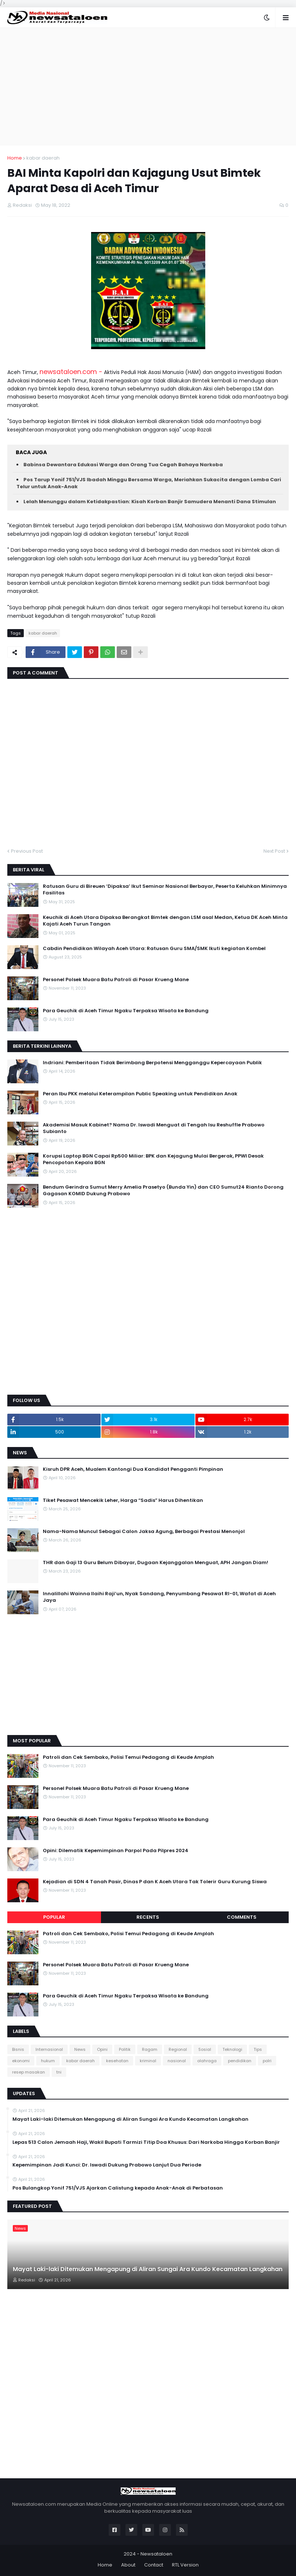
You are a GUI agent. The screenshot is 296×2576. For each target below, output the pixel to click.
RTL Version (185, 2564)
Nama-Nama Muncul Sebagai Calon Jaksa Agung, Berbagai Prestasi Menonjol (144, 1531)
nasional (177, 2061)
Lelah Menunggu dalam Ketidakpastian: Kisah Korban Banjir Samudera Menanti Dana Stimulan (149, 501)
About (128, 2564)
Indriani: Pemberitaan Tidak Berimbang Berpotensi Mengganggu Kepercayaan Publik (152, 1062)
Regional (178, 2049)
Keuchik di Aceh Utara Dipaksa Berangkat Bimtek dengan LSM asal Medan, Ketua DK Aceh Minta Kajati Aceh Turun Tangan (165, 920)
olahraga (207, 2061)
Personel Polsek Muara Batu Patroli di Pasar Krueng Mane (116, 979)
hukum (48, 2061)
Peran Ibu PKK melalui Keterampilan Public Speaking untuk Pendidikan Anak (140, 1094)
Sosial (204, 2049)
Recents (147, 1917)
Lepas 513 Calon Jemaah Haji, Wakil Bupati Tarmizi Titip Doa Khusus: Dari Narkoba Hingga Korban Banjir (146, 2142)
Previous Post (27, 851)
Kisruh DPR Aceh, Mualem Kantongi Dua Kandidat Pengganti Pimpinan (133, 1469)
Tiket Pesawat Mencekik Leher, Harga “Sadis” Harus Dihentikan (123, 1500)
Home (14, 157)
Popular (54, 1917)
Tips (258, 2049)
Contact (153, 2564)
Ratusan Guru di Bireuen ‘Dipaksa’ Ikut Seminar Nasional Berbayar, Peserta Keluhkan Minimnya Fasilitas (165, 889)
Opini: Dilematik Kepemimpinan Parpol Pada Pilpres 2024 (115, 1850)
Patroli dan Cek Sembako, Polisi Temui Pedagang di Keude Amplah (128, 1757)
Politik (125, 2049)
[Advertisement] (148, 86)
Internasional (49, 2049)
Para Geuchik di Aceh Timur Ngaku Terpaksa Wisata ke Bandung (126, 1010)
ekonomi (21, 2061)
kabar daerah (43, 157)
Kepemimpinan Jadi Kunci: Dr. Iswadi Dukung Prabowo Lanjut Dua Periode (106, 2165)
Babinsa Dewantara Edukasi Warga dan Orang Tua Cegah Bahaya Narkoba (123, 464)
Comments (241, 1917)
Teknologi (232, 2049)
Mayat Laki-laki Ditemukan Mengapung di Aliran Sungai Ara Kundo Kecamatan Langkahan (130, 2119)
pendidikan (239, 2061)
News (80, 2049)
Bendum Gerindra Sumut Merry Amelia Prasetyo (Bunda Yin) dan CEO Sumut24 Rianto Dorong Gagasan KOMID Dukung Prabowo (163, 1190)
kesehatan (117, 2061)
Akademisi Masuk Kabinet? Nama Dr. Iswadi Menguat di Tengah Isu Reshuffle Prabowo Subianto (154, 1128)
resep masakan (28, 2072)
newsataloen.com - (71, 371)
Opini (102, 2049)
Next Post (274, 851)
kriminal (148, 2061)
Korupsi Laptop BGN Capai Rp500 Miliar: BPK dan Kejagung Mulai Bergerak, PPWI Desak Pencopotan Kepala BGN (153, 1159)
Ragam (149, 2049)
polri (267, 2061)
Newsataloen (156, 2553)
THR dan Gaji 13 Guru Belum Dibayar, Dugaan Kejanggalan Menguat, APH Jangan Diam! (155, 1562)
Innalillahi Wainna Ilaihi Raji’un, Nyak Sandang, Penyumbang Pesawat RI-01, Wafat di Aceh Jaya (159, 1597)
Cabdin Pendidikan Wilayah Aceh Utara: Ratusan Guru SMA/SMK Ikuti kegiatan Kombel (154, 948)
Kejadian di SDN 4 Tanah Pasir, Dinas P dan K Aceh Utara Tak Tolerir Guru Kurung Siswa (155, 1881)
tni (58, 2072)
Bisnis (18, 2049)
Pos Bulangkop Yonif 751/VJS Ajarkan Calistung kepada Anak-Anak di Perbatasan (117, 2188)
